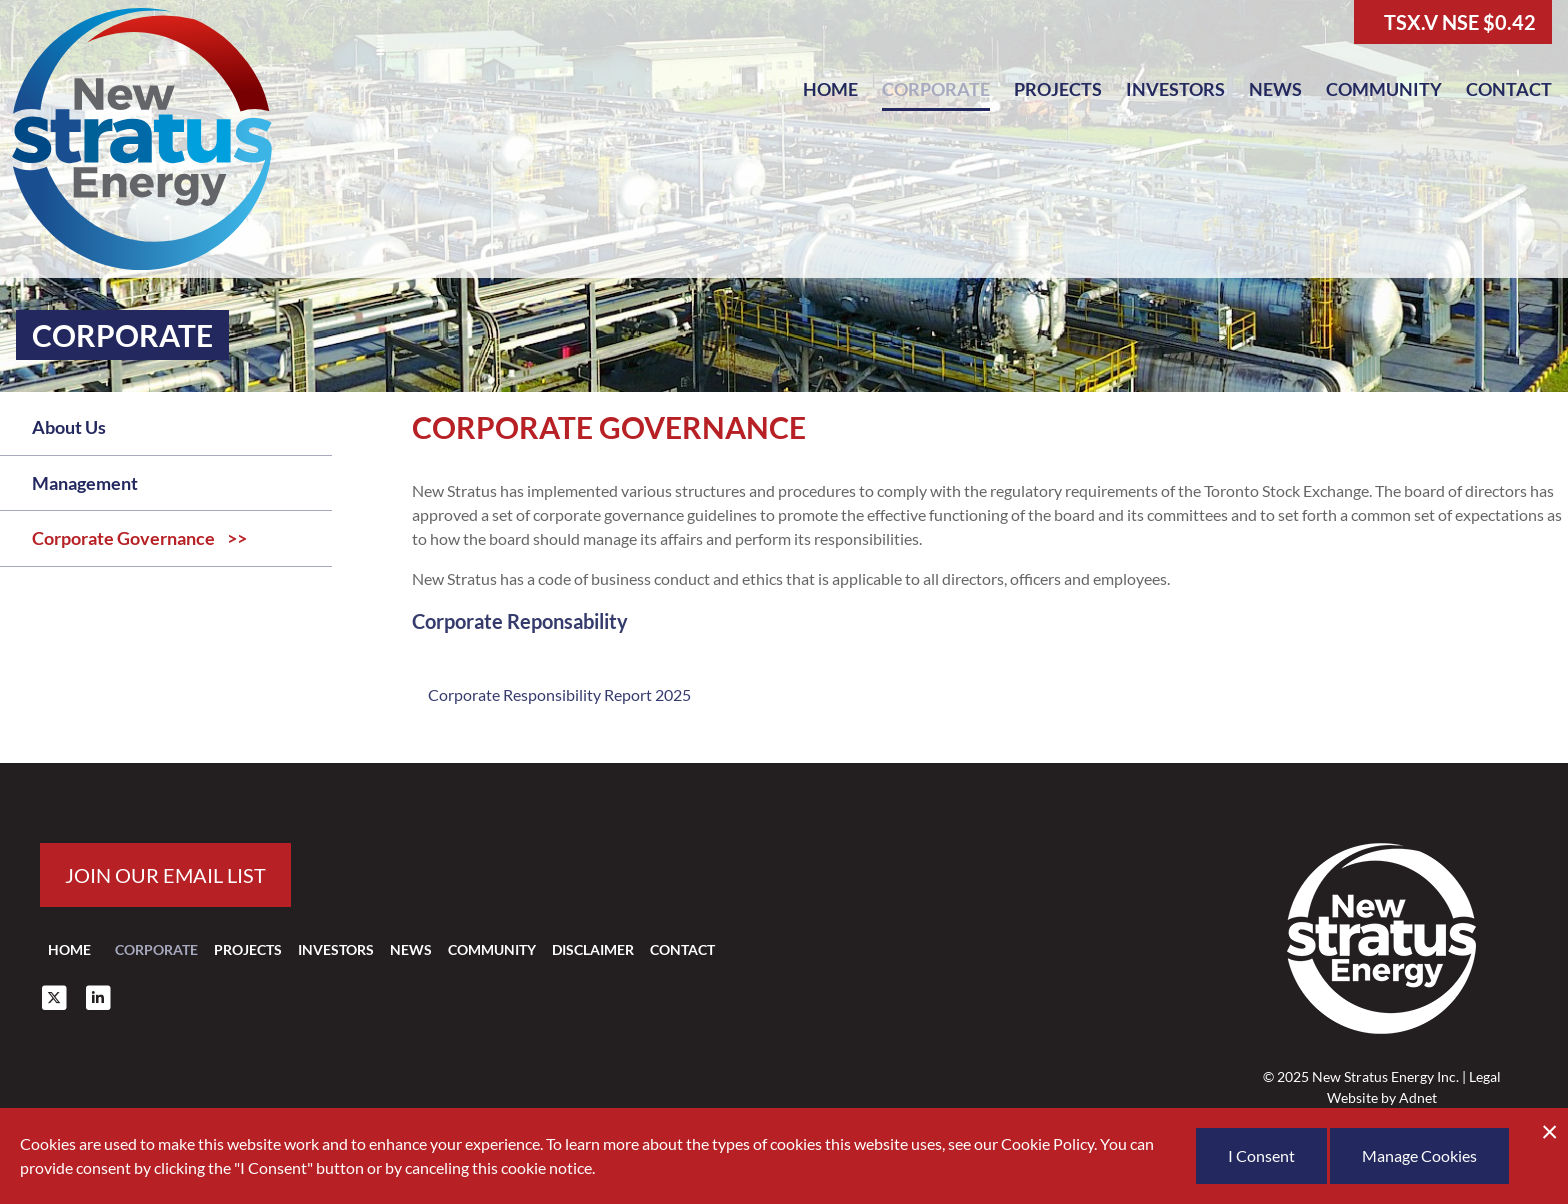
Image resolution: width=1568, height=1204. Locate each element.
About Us (69, 427)
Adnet (1418, 1097)
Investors (1175, 89)
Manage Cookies (1419, 1155)
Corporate (936, 89)
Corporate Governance (123, 538)
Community (1384, 89)
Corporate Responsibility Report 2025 (559, 694)
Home (830, 89)
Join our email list (165, 875)
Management (85, 483)
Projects (1058, 89)
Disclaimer (593, 949)
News (1275, 89)
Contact (1509, 89)
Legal (1485, 1076)
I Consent (1261, 1155)
